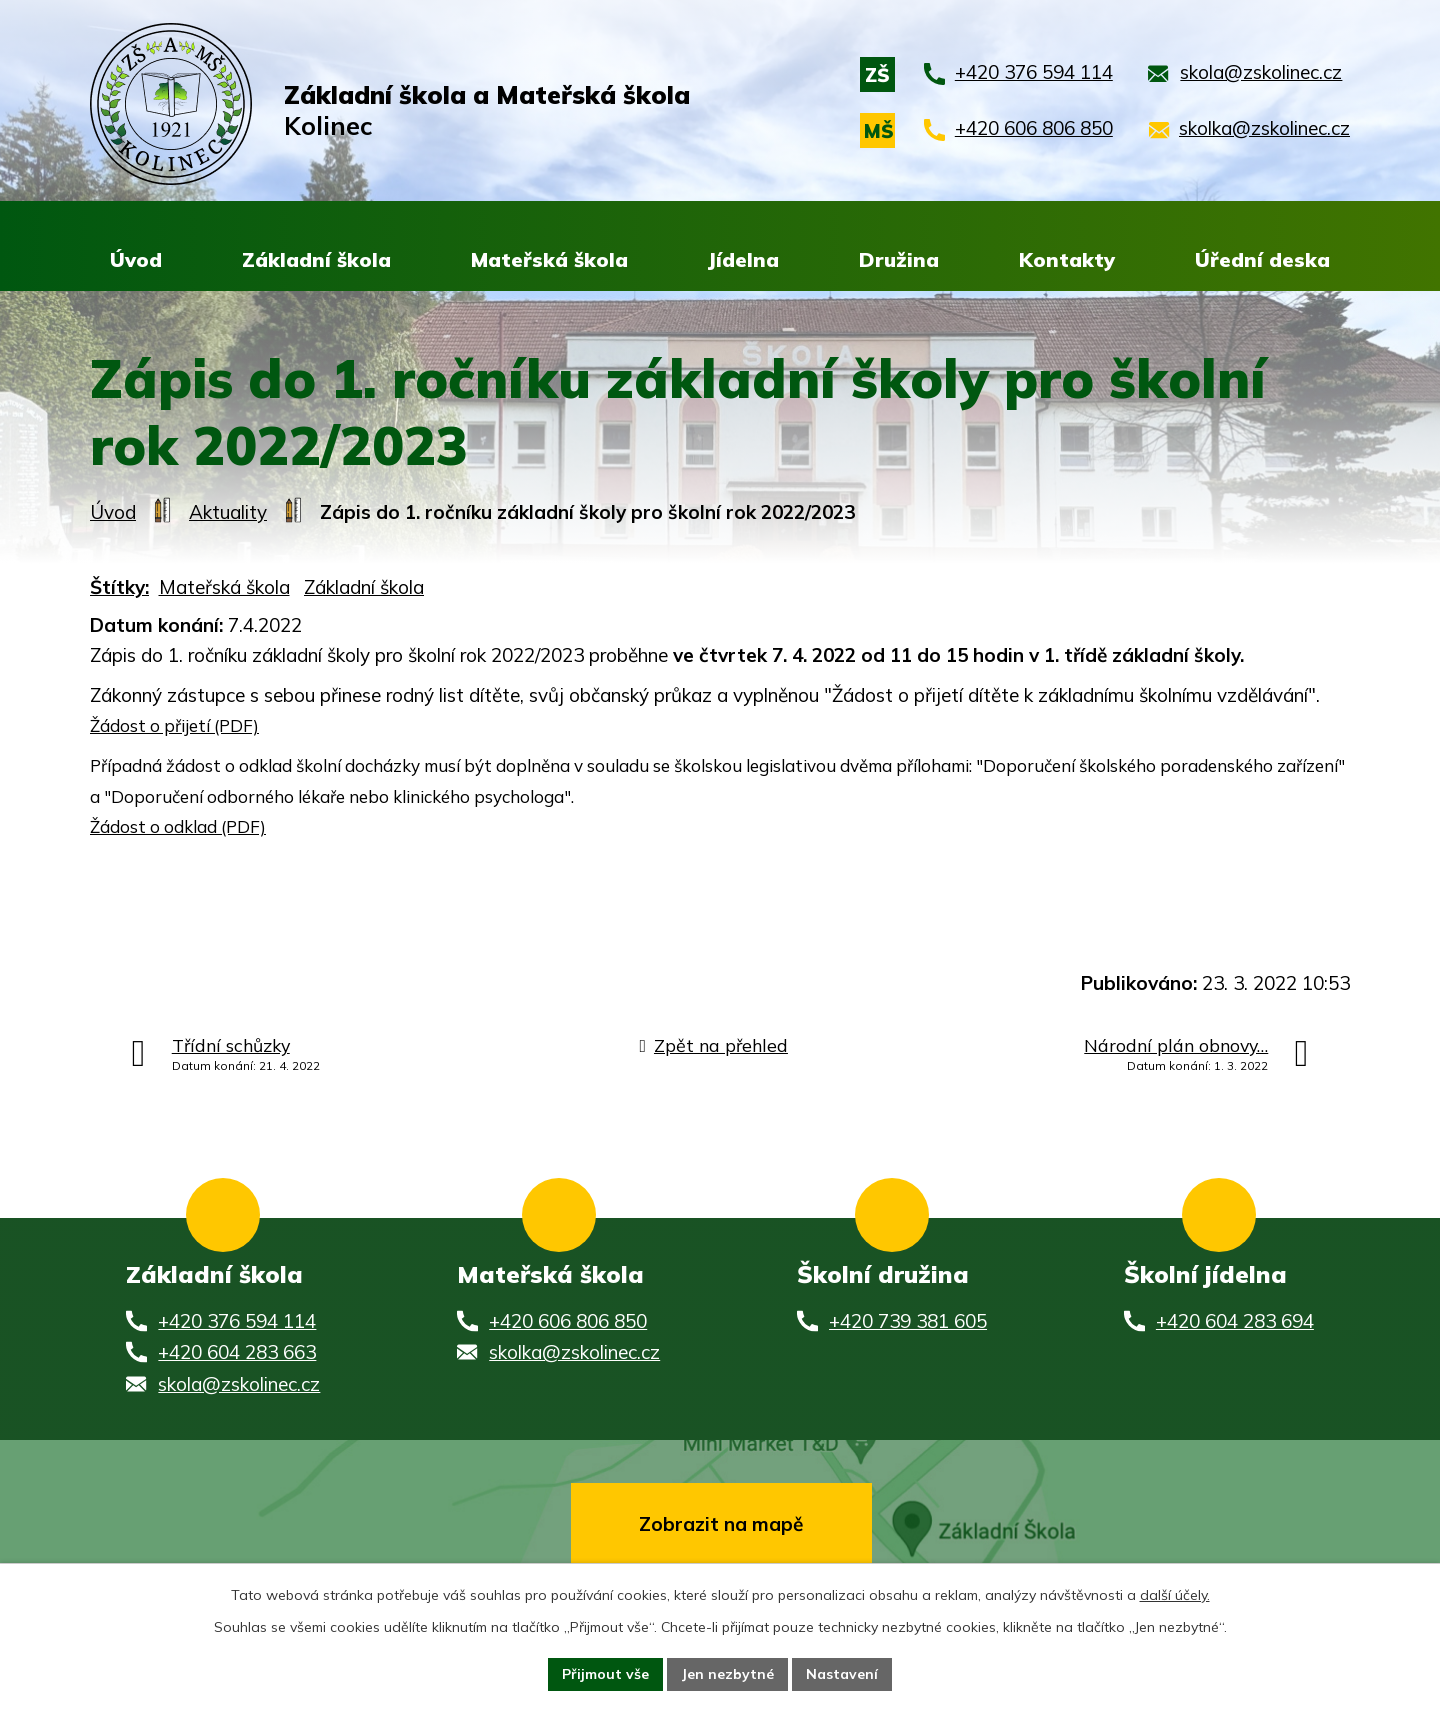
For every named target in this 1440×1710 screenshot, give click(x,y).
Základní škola (364, 589)
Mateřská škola (224, 589)
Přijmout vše (605, 1674)
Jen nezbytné (727, 1674)
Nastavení (842, 1674)
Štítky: (119, 589)
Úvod (113, 514)
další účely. (1175, 1595)
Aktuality (228, 514)
